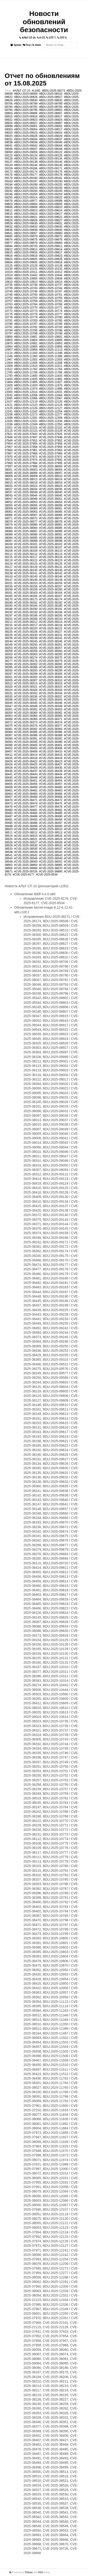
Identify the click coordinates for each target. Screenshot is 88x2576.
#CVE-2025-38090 (25, 534)
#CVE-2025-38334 (50, 693)
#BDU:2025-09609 (25, 207)
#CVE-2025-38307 (25, 680)
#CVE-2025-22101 (25, 427)
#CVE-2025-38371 (50, 719)
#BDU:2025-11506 (50, 362)
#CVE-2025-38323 (50, 686)
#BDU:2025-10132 (50, 268)
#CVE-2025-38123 (50, 560)
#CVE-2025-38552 (50, 861)
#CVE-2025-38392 (50, 738)
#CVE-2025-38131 (50, 567)
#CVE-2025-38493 (25, 819)
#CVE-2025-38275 (50, 657)
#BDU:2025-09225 (50, 184)
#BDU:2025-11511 (50, 366)
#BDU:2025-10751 (50, 294)
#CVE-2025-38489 (25, 816)
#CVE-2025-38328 (50, 690)
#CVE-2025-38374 (50, 722)
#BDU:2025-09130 (25, 158)
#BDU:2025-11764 (50, 369)
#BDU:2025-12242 (25, 411)
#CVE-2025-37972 (50, 456)
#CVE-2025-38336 (25, 696)
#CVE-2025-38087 (25, 531)
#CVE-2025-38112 (25, 554)
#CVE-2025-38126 (50, 563)
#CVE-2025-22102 (50, 427)
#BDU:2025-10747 (50, 291)
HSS (40, 2572)
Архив (16, 45)
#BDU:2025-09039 (25, 142)
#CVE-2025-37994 (25, 463)
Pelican (29, 2572)
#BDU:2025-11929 (25, 385)
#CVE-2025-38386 (50, 732)
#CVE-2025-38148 (25, 579)
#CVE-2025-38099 (50, 540)
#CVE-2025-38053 (25, 502)
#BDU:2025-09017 (50, 129)
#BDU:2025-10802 (50, 336)
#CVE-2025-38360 (25, 712)
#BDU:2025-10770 (25, 307)
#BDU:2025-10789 (50, 323)
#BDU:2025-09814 (50, 249)
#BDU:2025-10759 (25, 301)
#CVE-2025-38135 (25, 570)
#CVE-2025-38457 (50, 784)
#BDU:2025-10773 (25, 311)
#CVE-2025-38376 (25, 725)
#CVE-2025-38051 (50, 498)
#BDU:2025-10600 (25, 278)
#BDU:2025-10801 (25, 336)
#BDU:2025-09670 (25, 236)
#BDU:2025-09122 (50, 152)
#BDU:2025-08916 (25, 116)
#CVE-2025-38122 (25, 560)
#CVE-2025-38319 (50, 683)
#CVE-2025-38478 (50, 806)
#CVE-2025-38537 (50, 848)
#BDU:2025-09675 (25, 239)
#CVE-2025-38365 (50, 715)
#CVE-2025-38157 (50, 586)
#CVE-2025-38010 (50, 476)
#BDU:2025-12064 (50, 395)
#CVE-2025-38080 (25, 524)
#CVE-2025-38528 (50, 842)
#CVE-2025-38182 (50, 602)
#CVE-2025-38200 (50, 615)
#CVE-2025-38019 (50, 482)
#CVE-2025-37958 (25, 447)
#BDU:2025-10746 (25, 291)
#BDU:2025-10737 (50, 285)
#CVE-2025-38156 (25, 586)
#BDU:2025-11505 (25, 362)
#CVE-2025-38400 (25, 745)
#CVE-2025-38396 (50, 742)
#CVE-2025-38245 (25, 641)
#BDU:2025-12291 (25, 417)
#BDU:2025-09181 (50, 178)
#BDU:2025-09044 (50, 145)
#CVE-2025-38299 (25, 673)
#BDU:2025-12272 (25, 414)
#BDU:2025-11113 (50, 349)
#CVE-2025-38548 (50, 858)
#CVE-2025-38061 (50, 508)
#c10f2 (36, 90)
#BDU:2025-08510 (50, 93)
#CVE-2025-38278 (25, 660)
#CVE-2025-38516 (50, 835)
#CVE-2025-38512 (25, 832)
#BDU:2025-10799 (50, 333)
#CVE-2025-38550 (25, 861)
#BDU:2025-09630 (25, 223)
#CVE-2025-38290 (50, 667)
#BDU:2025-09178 (50, 174)
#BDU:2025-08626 (25, 97)
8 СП (41, 37)
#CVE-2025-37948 (50, 437)
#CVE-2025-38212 (25, 622)
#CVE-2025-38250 (25, 644)
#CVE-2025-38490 (50, 816)
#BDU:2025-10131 (25, 268)
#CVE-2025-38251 (50, 644)
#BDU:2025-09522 (50, 197)
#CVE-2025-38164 (50, 592)
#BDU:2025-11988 (50, 388)
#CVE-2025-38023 (25, 486)
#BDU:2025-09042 (25, 145)
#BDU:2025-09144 (25, 165)
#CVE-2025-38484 (25, 813)
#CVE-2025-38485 (50, 813)
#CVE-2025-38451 (25, 780)
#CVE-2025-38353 (50, 709)
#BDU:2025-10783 (25, 320)
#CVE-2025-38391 (25, 738)
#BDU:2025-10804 (25, 340)
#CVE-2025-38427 (50, 764)
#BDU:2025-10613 (25, 281)
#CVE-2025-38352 (25, 709)
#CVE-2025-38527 (25, 842)
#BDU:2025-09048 (50, 149)
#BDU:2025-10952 (25, 343)
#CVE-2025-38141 (25, 573)
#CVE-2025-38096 (50, 537)
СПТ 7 (51, 37)
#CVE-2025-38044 (25, 495)
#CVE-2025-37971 (25, 456)
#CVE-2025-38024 (50, 486)
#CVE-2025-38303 (25, 677)
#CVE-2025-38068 (50, 515)
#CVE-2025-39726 (25, 871)
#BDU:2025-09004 (25, 129)
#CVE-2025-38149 (50, 579)
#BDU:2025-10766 (50, 304)
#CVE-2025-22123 (25, 430)
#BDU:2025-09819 (25, 255)
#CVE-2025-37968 (25, 453)
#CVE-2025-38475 (50, 803)
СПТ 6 (62, 37)
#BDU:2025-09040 (50, 142)
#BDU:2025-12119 (25, 401)
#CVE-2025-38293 (25, 670)
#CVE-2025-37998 (25, 466)
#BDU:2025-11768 (50, 372)
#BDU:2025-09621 (25, 217)
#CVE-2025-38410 (50, 751)
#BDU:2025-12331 (25, 421)
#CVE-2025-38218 (50, 625)
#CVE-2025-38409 (25, 751)
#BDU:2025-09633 (25, 226)
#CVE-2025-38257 (50, 648)
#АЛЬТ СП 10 (21, 90)
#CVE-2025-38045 (50, 495)
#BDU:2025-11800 (25, 375)
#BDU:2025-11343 (25, 353)
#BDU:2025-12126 (25, 408)
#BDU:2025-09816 (25, 252)
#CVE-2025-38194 (50, 612)
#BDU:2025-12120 (50, 401)
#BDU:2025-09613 (25, 210)
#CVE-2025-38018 (25, 482)
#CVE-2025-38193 (25, 612)
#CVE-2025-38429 (25, 767)
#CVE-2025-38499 (25, 826)
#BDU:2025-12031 (50, 392)
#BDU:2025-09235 (50, 188)
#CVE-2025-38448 (25, 777)
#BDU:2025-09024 (50, 132)
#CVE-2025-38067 (25, 515)
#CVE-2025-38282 (25, 664)
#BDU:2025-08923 (25, 119)
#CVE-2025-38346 (50, 703)
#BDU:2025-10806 (50, 340)
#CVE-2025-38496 (25, 823)
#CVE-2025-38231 (50, 635)
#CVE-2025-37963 (50, 450)
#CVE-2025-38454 (50, 780)
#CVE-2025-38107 (50, 547)
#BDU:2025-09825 (25, 259)
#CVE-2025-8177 (23, 874)
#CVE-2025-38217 (25, 625)
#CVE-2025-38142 (50, 573)
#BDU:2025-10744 (50, 288)
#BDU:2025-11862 (50, 379)
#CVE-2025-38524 (50, 839)
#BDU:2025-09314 (25, 197)
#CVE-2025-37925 (50, 434)
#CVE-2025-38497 (50, 823)
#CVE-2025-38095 (25, 537)
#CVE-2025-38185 (50, 605)
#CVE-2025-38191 (50, 609)
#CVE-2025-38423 (50, 761)
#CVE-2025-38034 (25, 489)
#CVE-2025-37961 (25, 450)
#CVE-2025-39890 (50, 871)
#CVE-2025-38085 (50, 528)
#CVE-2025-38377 (50, 725)
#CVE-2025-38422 (25, 761)
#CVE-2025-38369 (25, 719)
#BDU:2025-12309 (50, 417)
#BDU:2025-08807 (50, 113)
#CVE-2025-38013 (25, 479)
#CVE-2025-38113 (50, 554)
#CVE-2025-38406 (50, 748)
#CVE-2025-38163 (25, 592)
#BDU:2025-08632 (50, 100)
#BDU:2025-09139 (25, 161)
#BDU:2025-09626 (25, 220)
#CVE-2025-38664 (25, 865)
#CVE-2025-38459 (25, 787)
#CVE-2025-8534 (47, 874)
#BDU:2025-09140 (50, 161)
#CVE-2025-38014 (50, 479)
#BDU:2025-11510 (25, 366)
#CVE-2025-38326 (25, 690)
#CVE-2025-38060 (25, 508)
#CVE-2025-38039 (25, 492)
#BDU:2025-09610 (50, 207)
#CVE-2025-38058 (50, 505)
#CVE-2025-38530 (25, 845)
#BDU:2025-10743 (25, 288)
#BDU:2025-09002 (50, 126)
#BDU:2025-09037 (50, 139)
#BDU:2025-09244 (25, 191)
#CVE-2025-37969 (50, 453)
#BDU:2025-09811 (50, 246)
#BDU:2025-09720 (25, 246)
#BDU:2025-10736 (25, 285)
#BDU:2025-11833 (50, 375)
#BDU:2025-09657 (25, 233)
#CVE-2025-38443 (25, 774)
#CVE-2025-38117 (25, 557)
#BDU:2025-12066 (25, 398)
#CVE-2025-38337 (50, 696)
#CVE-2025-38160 (50, 589)
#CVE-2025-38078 (50, 521)
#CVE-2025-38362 (50, 712)
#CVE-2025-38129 (25, 567)
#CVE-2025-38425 (25, 764)
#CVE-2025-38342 (25, 699)
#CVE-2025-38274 (25, 657)
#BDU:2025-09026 (25, 136)
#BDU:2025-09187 (25, 181)
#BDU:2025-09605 (50, 204)
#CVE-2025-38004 (50, 469)
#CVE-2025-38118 (50, 557)
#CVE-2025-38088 (50, 531)
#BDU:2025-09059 (25, 152)
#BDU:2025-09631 (50, 223)
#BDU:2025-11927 (50, 382)
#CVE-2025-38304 (50, 677)
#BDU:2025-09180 (25, 178)
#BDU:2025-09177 (25, 174)
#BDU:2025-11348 (50, 353)
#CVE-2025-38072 (25, 518)
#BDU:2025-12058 (25, 395)
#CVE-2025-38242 (50, 638)
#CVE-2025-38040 (50, 492)
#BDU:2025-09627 (50, 220)
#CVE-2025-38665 (50, 865)
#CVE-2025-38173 (25, 599)
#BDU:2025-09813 (25, 249)
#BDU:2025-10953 (50, 343)
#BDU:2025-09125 (50, 155)
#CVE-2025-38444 (50, 774)
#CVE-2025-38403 (25, 748)
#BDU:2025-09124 (25, 155)
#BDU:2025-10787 (25, 323)
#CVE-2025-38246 (50, 641)
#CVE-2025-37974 (25, 459)
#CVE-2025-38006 (25, 473)
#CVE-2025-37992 (50, 459)
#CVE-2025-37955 (25, 443)
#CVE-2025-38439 (50, 771)
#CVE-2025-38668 (25, 868)
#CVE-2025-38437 (25, 771)
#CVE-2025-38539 (25, 852)
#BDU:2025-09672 (50, 236)
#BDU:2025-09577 (25, 200)
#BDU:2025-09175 (50, 171)
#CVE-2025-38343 (50, 699)
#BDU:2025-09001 (25, 126)
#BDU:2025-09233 (25, 188)
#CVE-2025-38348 (25, 706)
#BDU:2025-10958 (25, 349)
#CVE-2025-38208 (25, 618)
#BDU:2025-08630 (25, 100)
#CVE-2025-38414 (25, 754)
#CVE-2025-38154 (50, 583)
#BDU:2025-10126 (25, 265)
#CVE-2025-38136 (50, 570)
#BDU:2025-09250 (25, 194)
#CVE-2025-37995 (50, 463)
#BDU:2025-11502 (25, 359)
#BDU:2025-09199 (25, 184)
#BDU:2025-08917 (50, 116)
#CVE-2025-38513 (50, 832)
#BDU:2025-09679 (25, 242)
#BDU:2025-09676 (50, 239)
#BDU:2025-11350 (25, 356)
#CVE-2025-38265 (50, 654)
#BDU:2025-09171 (50, 168)
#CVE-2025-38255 (25, 648)
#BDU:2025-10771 (50, 307)
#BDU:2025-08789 (50, 103)
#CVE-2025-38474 (25, 803)
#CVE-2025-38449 (50, 777)
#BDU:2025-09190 (50, 181)
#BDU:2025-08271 (53, 90)
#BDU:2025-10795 (25, 330)
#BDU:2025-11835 (25, 379)
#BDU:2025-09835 (25, 262)
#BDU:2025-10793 (50, 327)
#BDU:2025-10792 (25, 327)
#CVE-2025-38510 (50, 829)
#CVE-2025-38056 (25, 505)
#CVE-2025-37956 (50, 443)
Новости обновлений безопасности (44, 22)
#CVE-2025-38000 (50, 466)
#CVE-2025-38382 (25, 729)
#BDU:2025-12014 (25, 392)
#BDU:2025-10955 (25, 346)
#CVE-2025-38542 (25, 855)
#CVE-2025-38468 (25, 796)
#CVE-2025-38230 (25, 635)
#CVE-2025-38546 (25, 858)
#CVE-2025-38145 (25, 576)
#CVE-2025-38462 (25, 790)
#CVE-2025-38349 (50, 706)
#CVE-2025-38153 (25, 583)
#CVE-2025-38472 (50, 800)
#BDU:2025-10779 (25, 317)
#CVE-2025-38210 (50, 618)
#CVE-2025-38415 (50, 754)
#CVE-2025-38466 (50, 793)
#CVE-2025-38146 (50, 576)
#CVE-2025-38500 (50, 826)
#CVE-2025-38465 (25, 793)
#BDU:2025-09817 (50, 252)
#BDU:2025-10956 (50, 346)
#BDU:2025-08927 (25, 123)
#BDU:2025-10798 (25, 333)
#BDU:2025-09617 (50, 213)
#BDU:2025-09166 (25, 168)
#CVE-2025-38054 (50, 502)
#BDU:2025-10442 (25, 275)
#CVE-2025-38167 (50, 596)
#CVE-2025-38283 (50, 664)
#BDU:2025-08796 (25, 110)
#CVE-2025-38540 (50, 852)
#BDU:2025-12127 (50, 408)
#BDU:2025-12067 (50, 398)
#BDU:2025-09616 (25, 213)
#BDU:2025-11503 (50, 359)
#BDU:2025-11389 (50, 356)
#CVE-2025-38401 (50, 745)
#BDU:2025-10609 (50, 278)
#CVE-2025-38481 (25, 810)
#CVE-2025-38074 (50, 518)
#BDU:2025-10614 (50, 281)
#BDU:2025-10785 (50, 320)
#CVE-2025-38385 (25, 732)
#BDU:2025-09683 (50, 242)
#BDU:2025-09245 (50, 191)
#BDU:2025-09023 (25, 132)
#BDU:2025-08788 (25, 103)
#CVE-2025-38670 (50, 868)
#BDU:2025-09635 (50, 226)
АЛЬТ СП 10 (27, 37)
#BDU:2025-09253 (50, 194)
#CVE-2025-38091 (50, 534)
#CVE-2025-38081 (50, 524)
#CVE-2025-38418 (25, 758)
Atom (36, 45)
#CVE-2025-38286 (25, 667)
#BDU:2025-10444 (50, 275)
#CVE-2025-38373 (25, 722)
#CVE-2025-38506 (25, 829)
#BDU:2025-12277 (50, 414)
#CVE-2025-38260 (50, 651)
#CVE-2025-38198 (25, 615)
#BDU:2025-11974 (25, 388)
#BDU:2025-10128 (50, 265)
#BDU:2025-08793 (50, 106)
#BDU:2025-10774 (50, 311)
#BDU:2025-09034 (25, 139)
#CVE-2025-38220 (25, 628)
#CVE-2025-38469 (50, 796)
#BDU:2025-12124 (50, 405)
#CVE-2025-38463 (50, 790)
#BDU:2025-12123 (25, 405)
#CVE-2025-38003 (25, 469)
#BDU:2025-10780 (50, 317)
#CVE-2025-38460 (50, 787)
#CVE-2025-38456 (25, 784)
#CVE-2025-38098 (25, 540)
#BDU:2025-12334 (50, 421)
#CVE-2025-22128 (50, 430)
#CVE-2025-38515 (25, 835)
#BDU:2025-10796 (50, 330)
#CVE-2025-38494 (50, 819)
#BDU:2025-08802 (50, 110)
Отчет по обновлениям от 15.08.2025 (42, 79)
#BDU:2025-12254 (50, 411)
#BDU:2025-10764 (25, 304)
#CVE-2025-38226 (25, 631)
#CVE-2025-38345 (25, 703)
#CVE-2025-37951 (25, 440)
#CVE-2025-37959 (50, 447)
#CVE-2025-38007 (50, 473)
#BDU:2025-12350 (50, 424)
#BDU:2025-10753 (25, 298)
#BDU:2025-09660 (50, 233)
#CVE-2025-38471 (25, 800)
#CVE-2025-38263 (25, 654)
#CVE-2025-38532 (50, 845)
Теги (27, 45)
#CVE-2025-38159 (25, 589)
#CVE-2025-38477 (25, 806)
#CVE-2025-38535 (25, 848)
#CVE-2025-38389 (50, 735)
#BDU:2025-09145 (50, 165)
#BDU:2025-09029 (50, 136)
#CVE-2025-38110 (50, 550)
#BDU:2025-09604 (25, 204)
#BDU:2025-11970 (50, 385)
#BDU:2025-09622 (50, 217)
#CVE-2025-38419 (50, 758)
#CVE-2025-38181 (25, 602)
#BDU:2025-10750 (25, 294)
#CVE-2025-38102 (50, 544)
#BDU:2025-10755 (50, 298)
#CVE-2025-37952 (50, 440)
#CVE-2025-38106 (25, 547)
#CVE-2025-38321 (25, 686)
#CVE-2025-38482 (50, 810)
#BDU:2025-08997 (50, 123)
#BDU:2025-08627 (50, 97)
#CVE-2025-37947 (25, 437)
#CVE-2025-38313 (25, 683)
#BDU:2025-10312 (50, 272)
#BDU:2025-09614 (50, 210)
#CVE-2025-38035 (50, 489)
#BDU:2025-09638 (25, 230)
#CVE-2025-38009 (25, 476)
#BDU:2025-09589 (50, 200)
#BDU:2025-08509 (25, 93)
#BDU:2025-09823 (50, 255)
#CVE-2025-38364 (25, 715)
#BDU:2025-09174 (25, 171)
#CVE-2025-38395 (25, 742)
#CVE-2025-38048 (25, 498)
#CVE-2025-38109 (25, 550)
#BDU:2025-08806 (25, 113)
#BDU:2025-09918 (50, 262)
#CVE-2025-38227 (50, 631)
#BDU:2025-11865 (25, 382)
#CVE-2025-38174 (50, 599)
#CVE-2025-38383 (50, 729)
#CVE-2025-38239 (25, 638)
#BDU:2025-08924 (50, 119)
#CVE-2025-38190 (25, 609)
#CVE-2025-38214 (50, 622)
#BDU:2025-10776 (25, 314)
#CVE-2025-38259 (25, 651)
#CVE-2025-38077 (25, 521)
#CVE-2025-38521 (25, 839)
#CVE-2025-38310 (50, 680)
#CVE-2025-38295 (50, 670)
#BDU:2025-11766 (25, 372)
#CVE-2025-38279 (50, 660)
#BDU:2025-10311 (25, 272)
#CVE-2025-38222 (50, 628)
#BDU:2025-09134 (50, 158)
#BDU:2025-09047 (25, 149)
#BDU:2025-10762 (50, 301)
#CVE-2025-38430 (50, 767)
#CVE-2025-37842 (25, 434)
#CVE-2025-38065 (50, 511)
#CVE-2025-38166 (25, 596)
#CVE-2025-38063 (25, 511)
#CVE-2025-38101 (25, 544)
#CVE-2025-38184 (25, 605)
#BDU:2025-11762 (25, 369)
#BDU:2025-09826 (50, 259)
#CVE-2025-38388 (25, 735)
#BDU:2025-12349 (25, 424)
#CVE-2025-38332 (25, 693)
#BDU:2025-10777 (50, 314)
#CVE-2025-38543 (50, 855)
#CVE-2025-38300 (50, 673)
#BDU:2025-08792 (25, 106)
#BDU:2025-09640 (50, 230)
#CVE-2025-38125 (25, 563)
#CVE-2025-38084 (25, 528)
